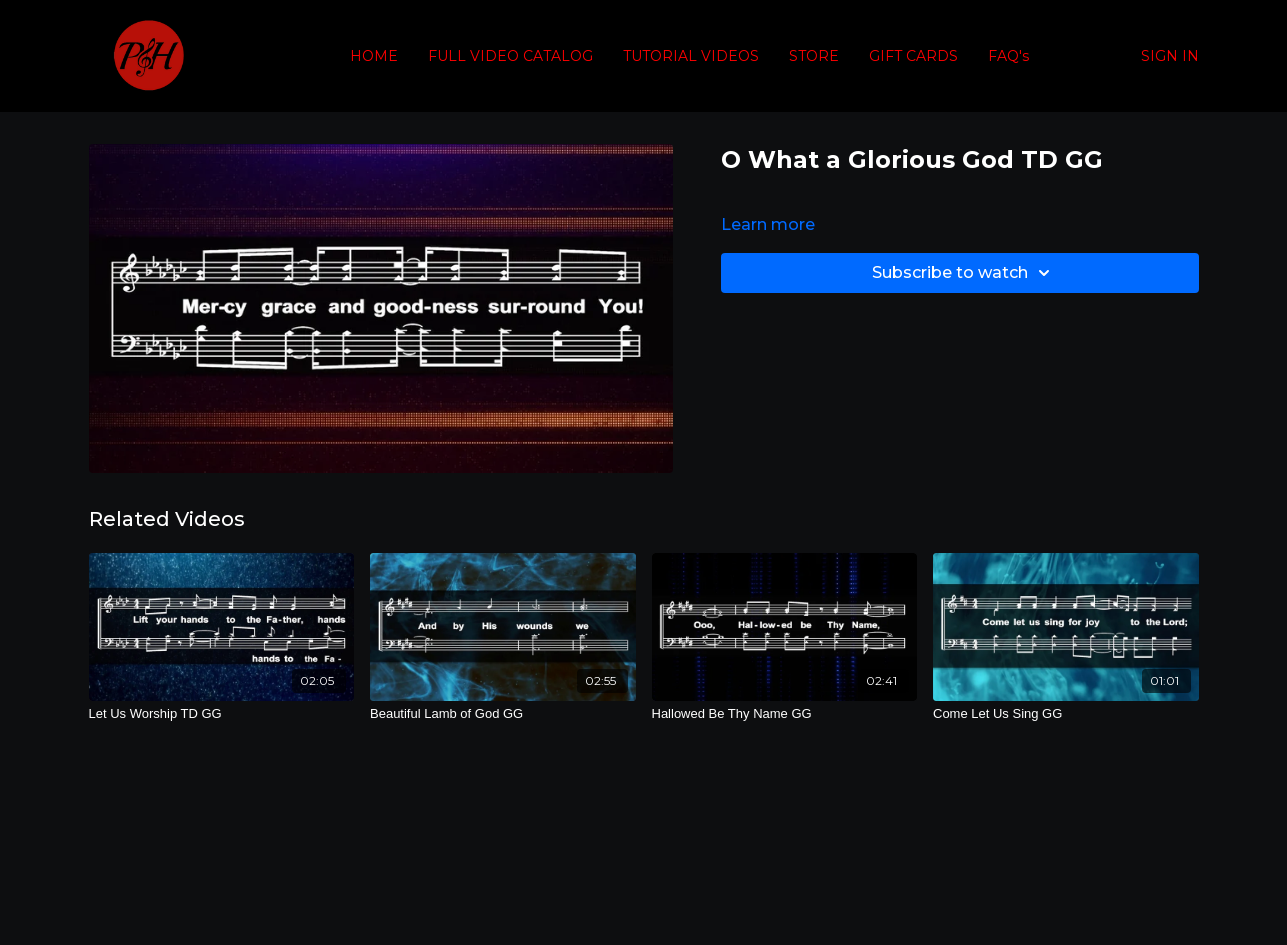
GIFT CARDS (913, 56)
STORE (814, 56)
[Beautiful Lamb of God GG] (503, 714)
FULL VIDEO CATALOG (510, 56)
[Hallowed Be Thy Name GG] (785, 714)
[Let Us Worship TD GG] (222, 714)
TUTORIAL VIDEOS (691, 56)
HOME (374, 56)
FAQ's (1008, 56)
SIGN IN (1170, 56)
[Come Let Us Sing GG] (1066, 714)
